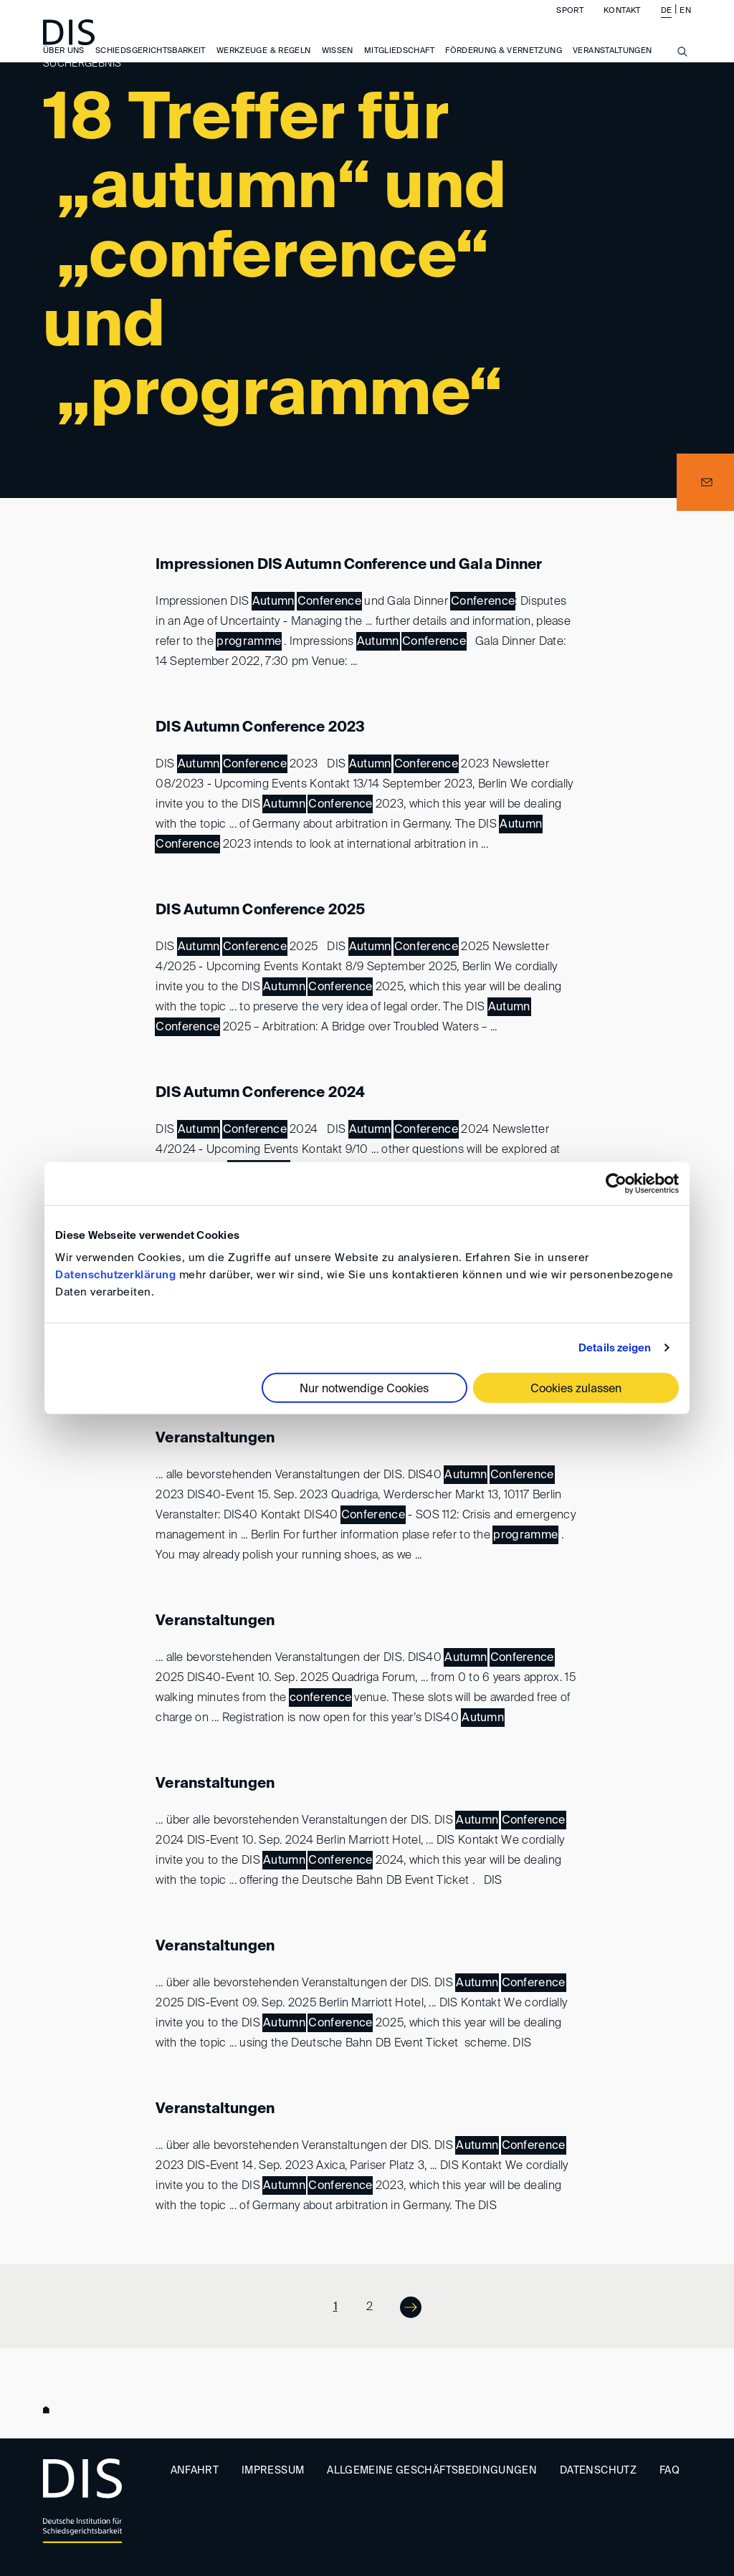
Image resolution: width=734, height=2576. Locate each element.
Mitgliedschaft (399, 64)
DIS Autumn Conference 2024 (260, 1093)
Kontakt (622, 24)
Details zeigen (614, 1347)
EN (685, 24)
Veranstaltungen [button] (612, 64)
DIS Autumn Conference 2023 (260, 728)
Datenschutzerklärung (115, 1275)
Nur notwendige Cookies (364, 1389)
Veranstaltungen (215, 1439)
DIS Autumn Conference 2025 (260, 911)
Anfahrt (195, 2471)
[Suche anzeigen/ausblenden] (682, 73)
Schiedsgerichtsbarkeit (150, 64)
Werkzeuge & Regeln (263, 64)
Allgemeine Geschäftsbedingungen (432, 2471)
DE (666, 24)
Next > (401, 2306)
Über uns (64, 64)
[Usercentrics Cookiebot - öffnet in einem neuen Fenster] (616, 1183)
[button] (705, 482)
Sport (569, 24)
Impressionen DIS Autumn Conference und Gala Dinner (349, 565)
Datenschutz (598, 2471)
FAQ (669, 2471)
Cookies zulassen (575, 1389)
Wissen (337, 64)
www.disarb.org (48, 2411)
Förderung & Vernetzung (503, 64)
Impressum (273, 2471)
